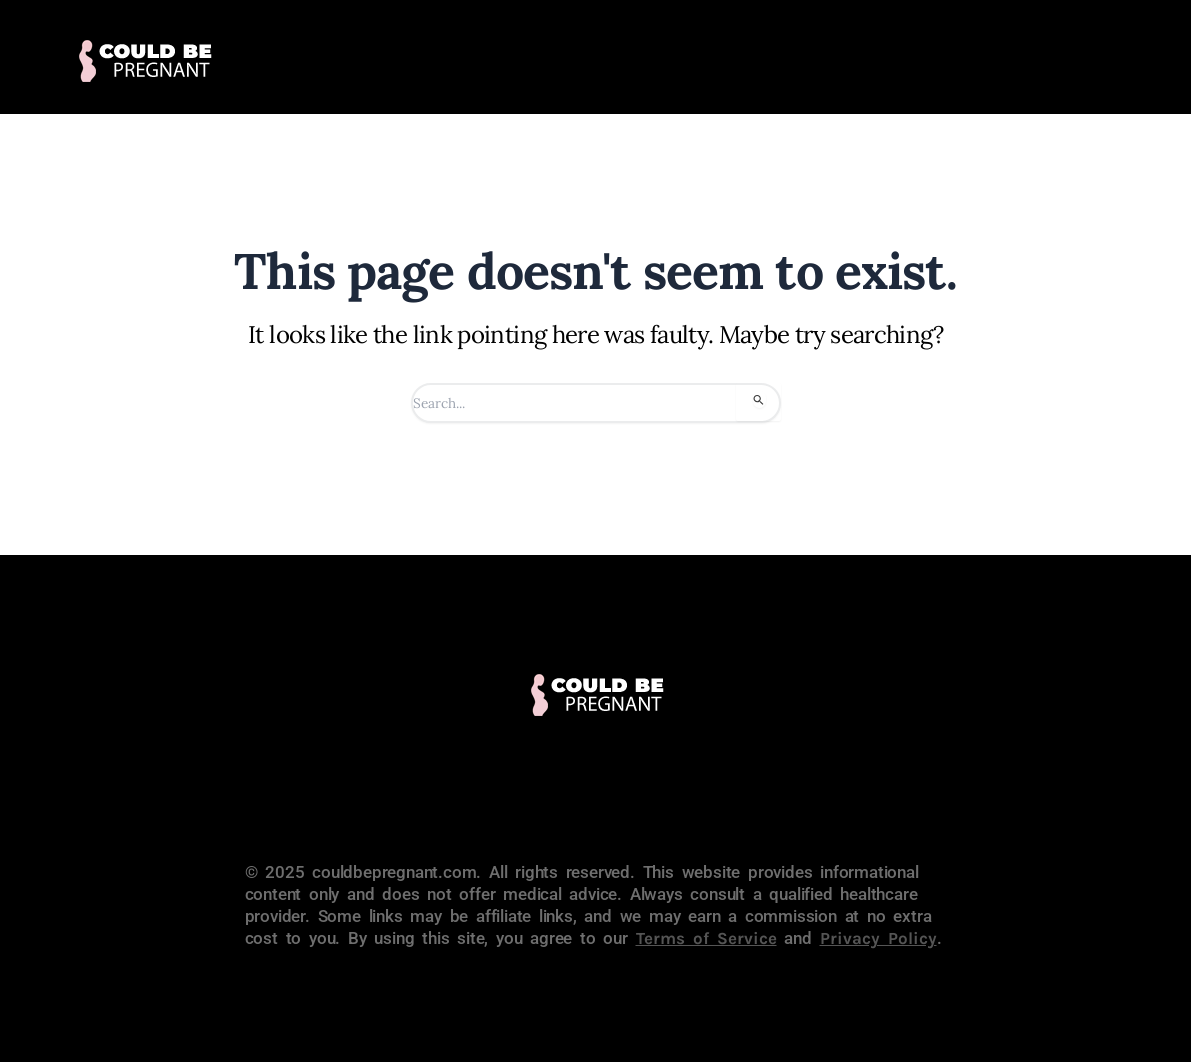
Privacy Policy (878, 938)
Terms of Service (706, 938)
